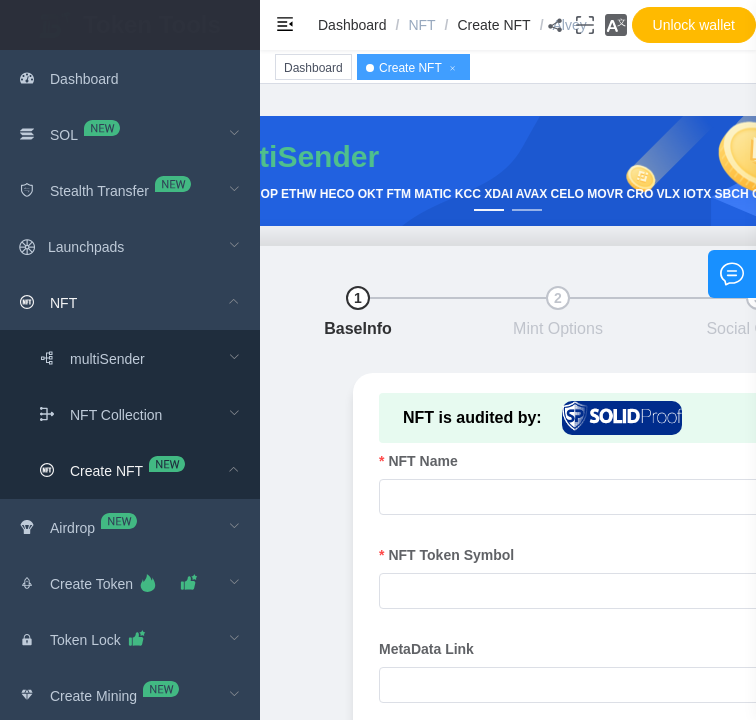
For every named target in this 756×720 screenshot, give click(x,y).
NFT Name (422, 461)
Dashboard (352, 25)
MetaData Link (426, 649)
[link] (352, 25)
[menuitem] (130, 78)
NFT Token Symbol (451, 555)
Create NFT (494, 25)
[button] (616, 25)
